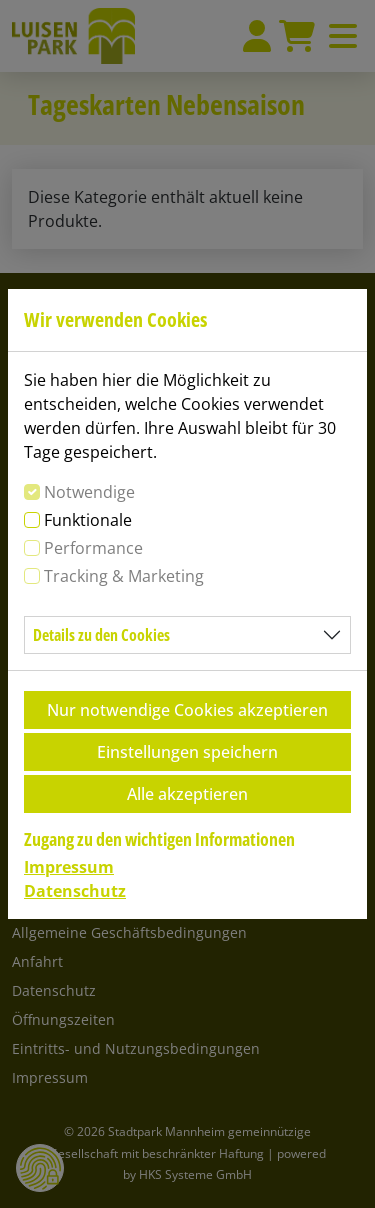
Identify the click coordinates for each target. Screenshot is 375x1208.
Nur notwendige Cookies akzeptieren (187, 710)
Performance (93, 548)
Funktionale (88, 520)
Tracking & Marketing (124, 576)
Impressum (69, 867)
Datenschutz (75, 891)
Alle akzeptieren (187, 794)
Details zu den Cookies (101, 635)
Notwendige (89, 492)
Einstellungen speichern (187, 752)
